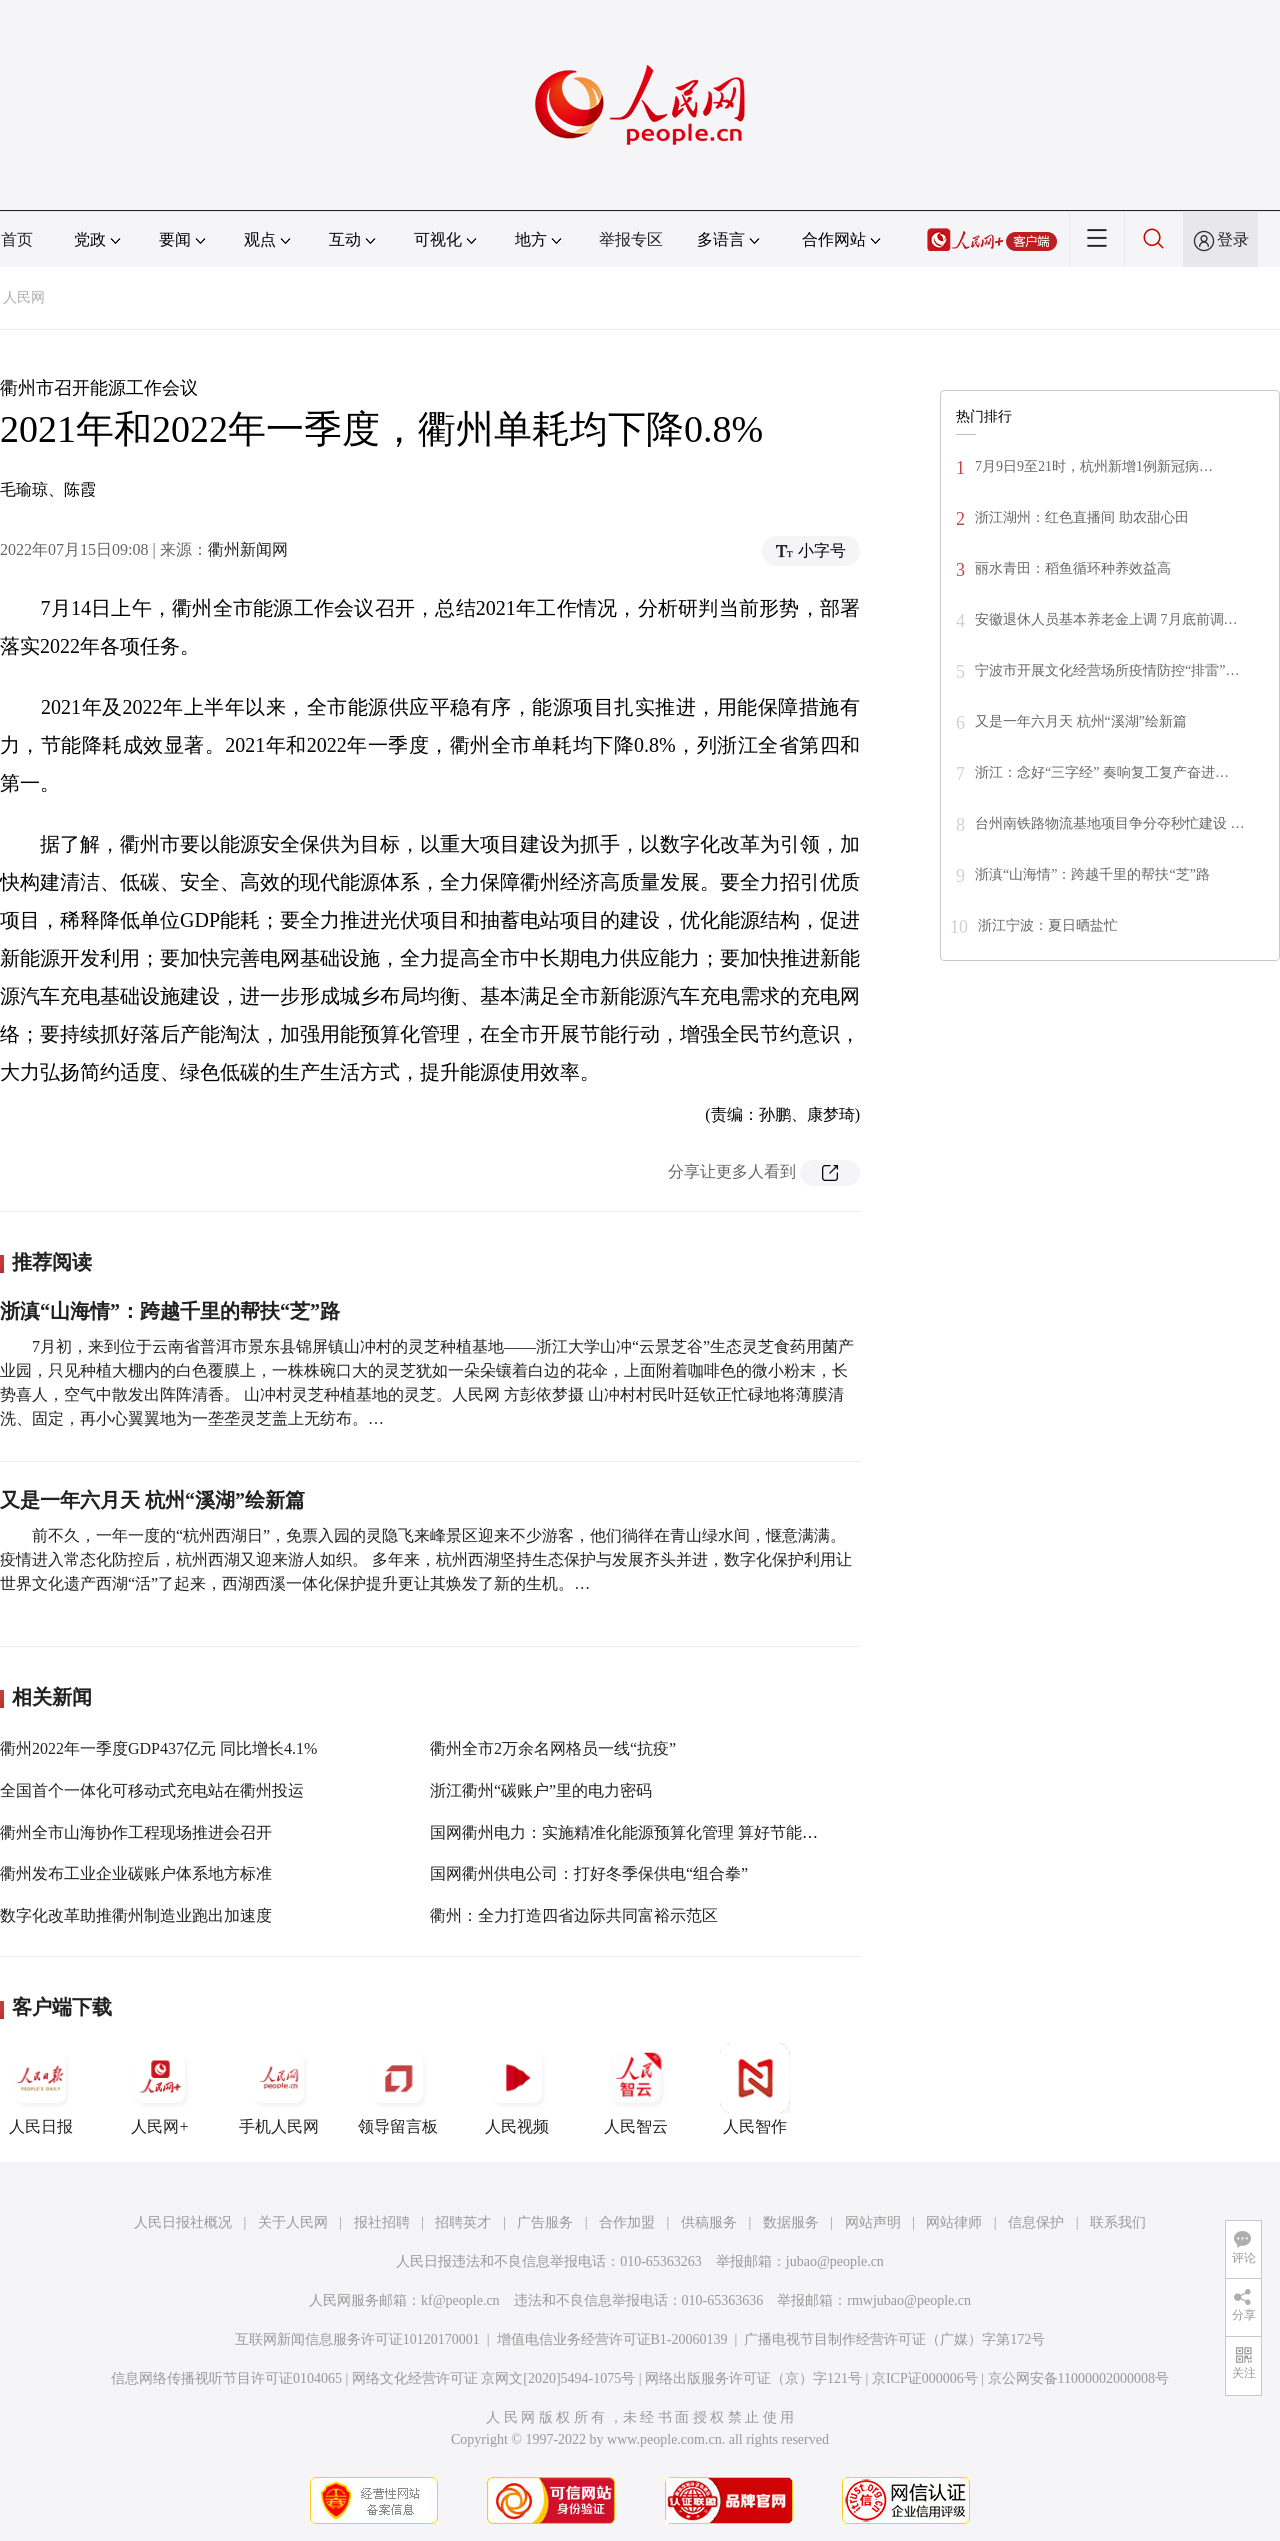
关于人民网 (293, 2222)
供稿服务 (709, 2222)
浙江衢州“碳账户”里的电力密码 (541, 1790)
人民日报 (41, 2089)
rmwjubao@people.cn (909, 2300)
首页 (17, 239)
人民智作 (755, 2089)
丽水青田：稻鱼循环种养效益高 (1073, 568)
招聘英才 (463, 2222)
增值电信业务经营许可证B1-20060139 (612, 2339)
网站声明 (873, 2222)
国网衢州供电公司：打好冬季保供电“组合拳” (589, 1873)
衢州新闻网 (248, 549)
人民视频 (517, 2089)
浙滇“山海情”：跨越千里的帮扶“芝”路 (170, 1311)
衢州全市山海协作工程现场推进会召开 (136, 1832)
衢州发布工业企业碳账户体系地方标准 (136, 1873)
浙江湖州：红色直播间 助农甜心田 (1082, 517)
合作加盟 (627, 2222)
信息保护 (1036, 2222)
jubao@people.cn (835, 2261)
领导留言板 (398, 2089)
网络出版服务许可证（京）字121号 (753, 2378)
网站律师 (954, 2222)
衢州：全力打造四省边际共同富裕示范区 (574, 1915)
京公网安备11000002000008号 (1078, 2378)
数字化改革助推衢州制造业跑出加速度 (136, 1915)
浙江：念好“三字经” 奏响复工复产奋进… (1102, 772)
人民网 (24, 297)
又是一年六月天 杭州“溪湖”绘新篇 (152, 1500)
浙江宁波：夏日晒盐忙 (1048, 925)
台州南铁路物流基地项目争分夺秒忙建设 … (1110, 823)
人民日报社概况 (183, 2222)
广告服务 (545, 2222)
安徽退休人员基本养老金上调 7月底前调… (1106, 619)
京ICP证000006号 (925, 2378)
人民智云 (636, 2089)
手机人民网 (279, 2089)
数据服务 (791, 2222)
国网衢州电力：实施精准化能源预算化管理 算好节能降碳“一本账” (663, 1832)
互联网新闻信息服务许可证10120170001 (357, 2339)
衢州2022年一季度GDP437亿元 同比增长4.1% (158, 1748)
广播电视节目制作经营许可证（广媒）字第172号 (894, 2339)
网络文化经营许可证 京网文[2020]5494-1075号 (494, 2378)
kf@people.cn (460, 2300)
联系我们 (1118, 2222)
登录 (1233, 239)
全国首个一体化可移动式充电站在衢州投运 (152, 1790)
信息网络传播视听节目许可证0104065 (226, 2378)
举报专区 (631, 239)
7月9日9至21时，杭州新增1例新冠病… (1094, 466)
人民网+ (160, 2089)
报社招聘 (382, 2222)
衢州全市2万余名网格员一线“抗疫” (553, 1748)
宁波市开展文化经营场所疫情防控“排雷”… (1107, 670)
